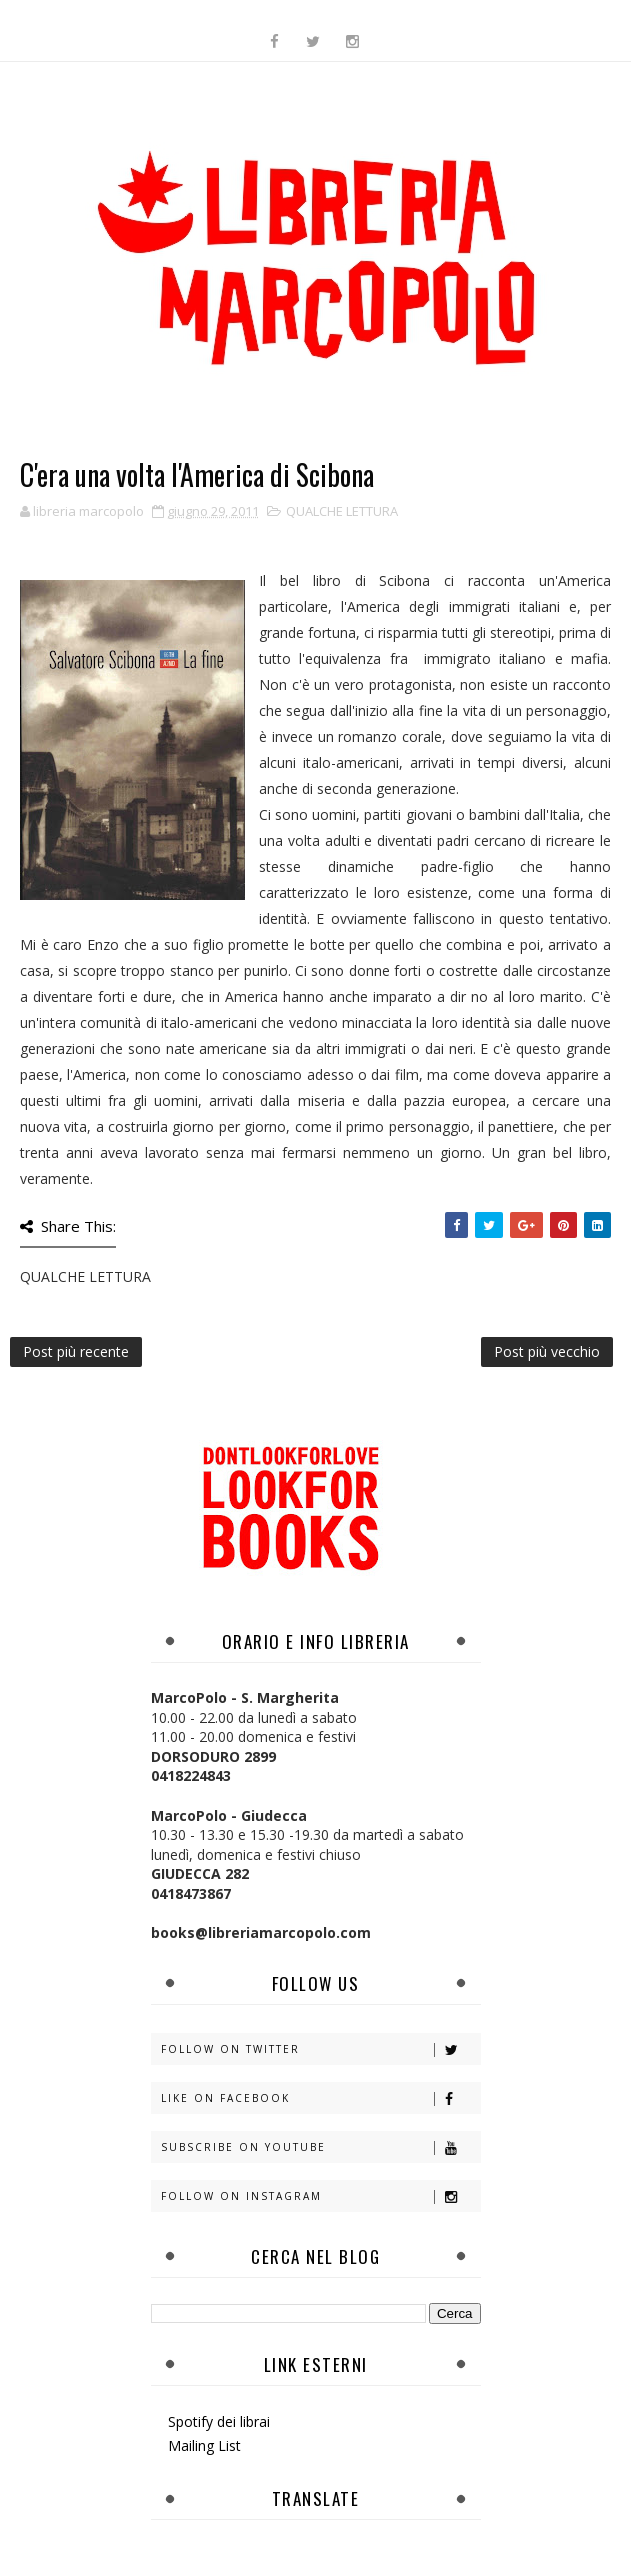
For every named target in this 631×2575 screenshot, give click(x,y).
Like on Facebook (320, 2098)
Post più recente (76, 1351)
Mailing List (204, 2445)
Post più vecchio (547, 1351)
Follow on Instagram (320, 2196)
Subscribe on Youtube (320, 2147)
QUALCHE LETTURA (342, 511)
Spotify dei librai (219, 2421)
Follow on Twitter (320, 2049)
